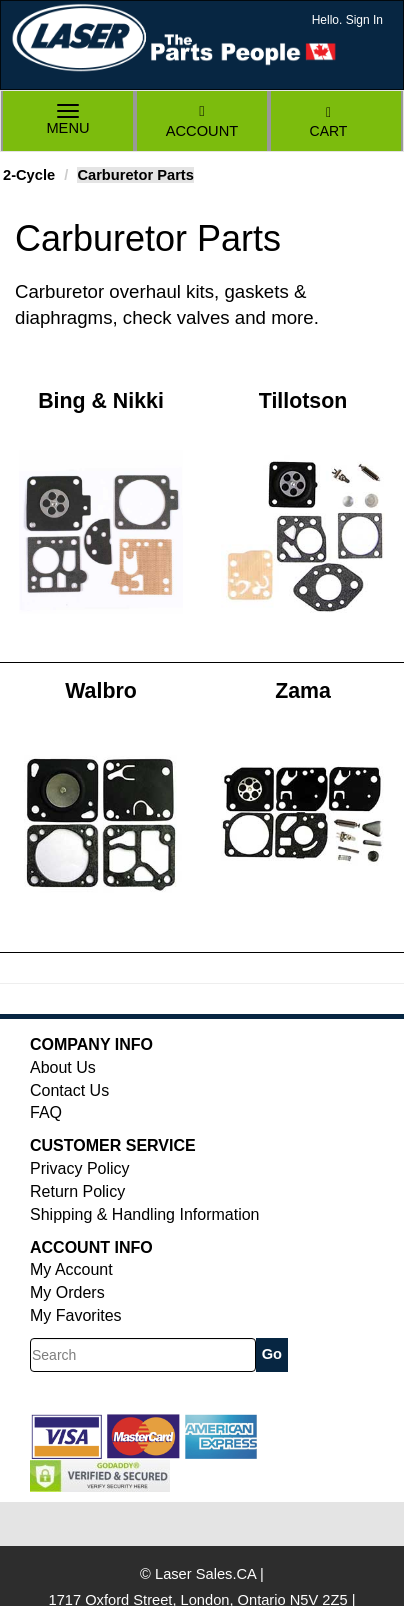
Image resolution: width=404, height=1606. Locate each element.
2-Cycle (29, 175)
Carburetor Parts (135, 175)
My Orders (67, 1292)
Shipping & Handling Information (144, 1214)
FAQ (46, 1112)
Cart (329, 122)
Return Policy (77, 1191)
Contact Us (69, 1090)
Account (202, 121)
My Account (71, 1269)
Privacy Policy (80, 1168)
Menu (68, 121)
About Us (63, 1067)
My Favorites (76, 1315)
